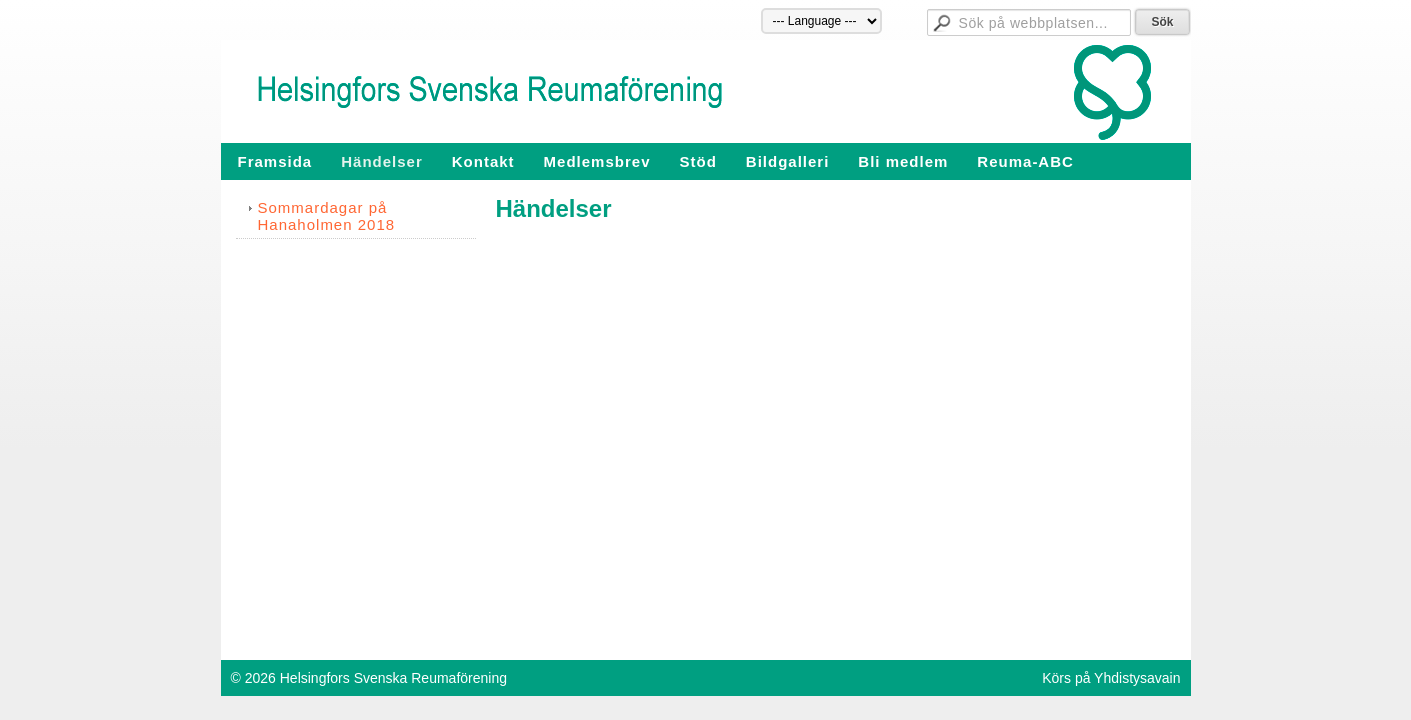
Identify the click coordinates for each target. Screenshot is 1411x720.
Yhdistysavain (1137, 678)
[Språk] (821, 21)
